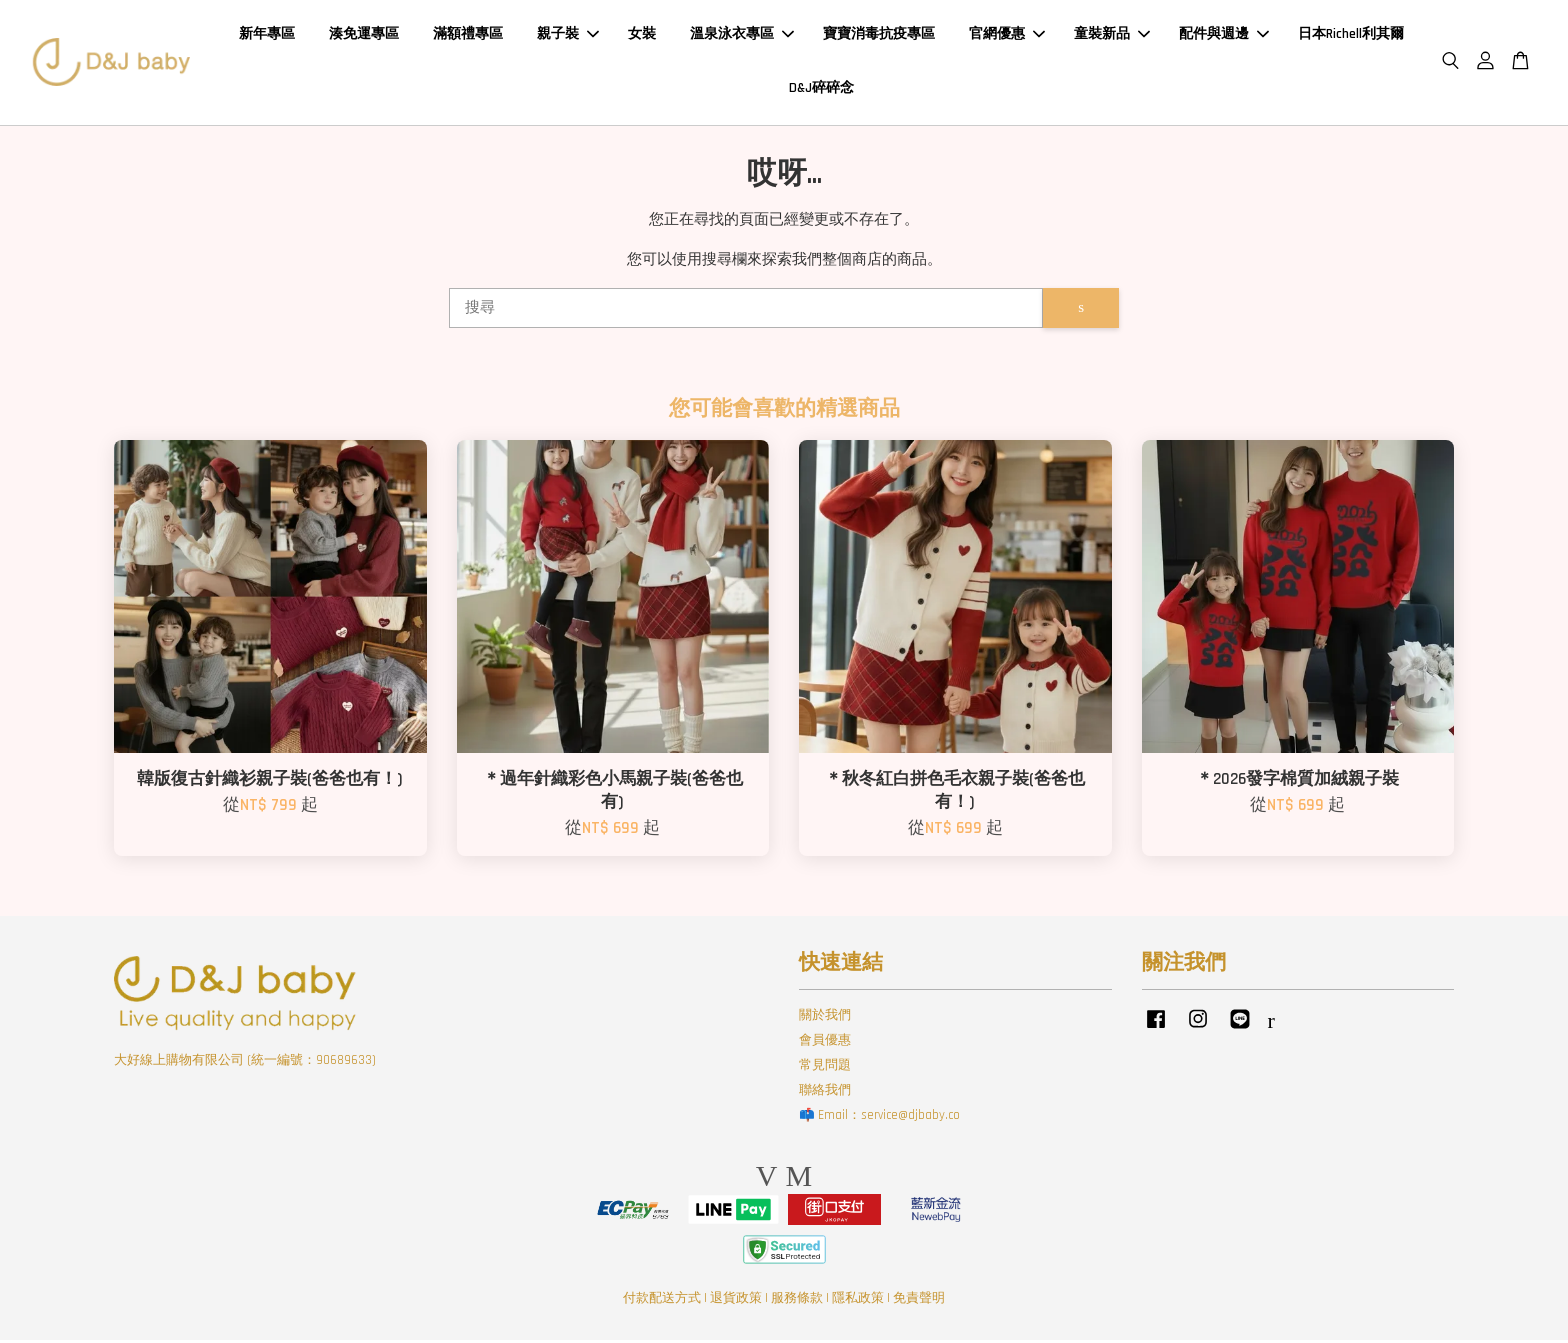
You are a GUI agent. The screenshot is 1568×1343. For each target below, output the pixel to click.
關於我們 (825, 1018)
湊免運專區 (364, 36)
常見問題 (825, 1068)
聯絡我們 (825, 1093)
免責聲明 (919, 1301)
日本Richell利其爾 (1351, 36)
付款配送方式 (662, 1301)
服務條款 (797, 1301)
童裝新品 (1112, 36)
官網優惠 (1007, 36)
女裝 (642, 36)
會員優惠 (825, 1043)
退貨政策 (736, 1301)
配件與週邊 (1224, 36)
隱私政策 (858, 1301)
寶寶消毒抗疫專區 (879, 36)
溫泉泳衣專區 (742, 36)
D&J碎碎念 (821, 90)
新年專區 (267, 36)
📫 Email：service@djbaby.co (879, 1118)
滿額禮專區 (468, 36)
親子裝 (568, 36)
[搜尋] (746, 311)
